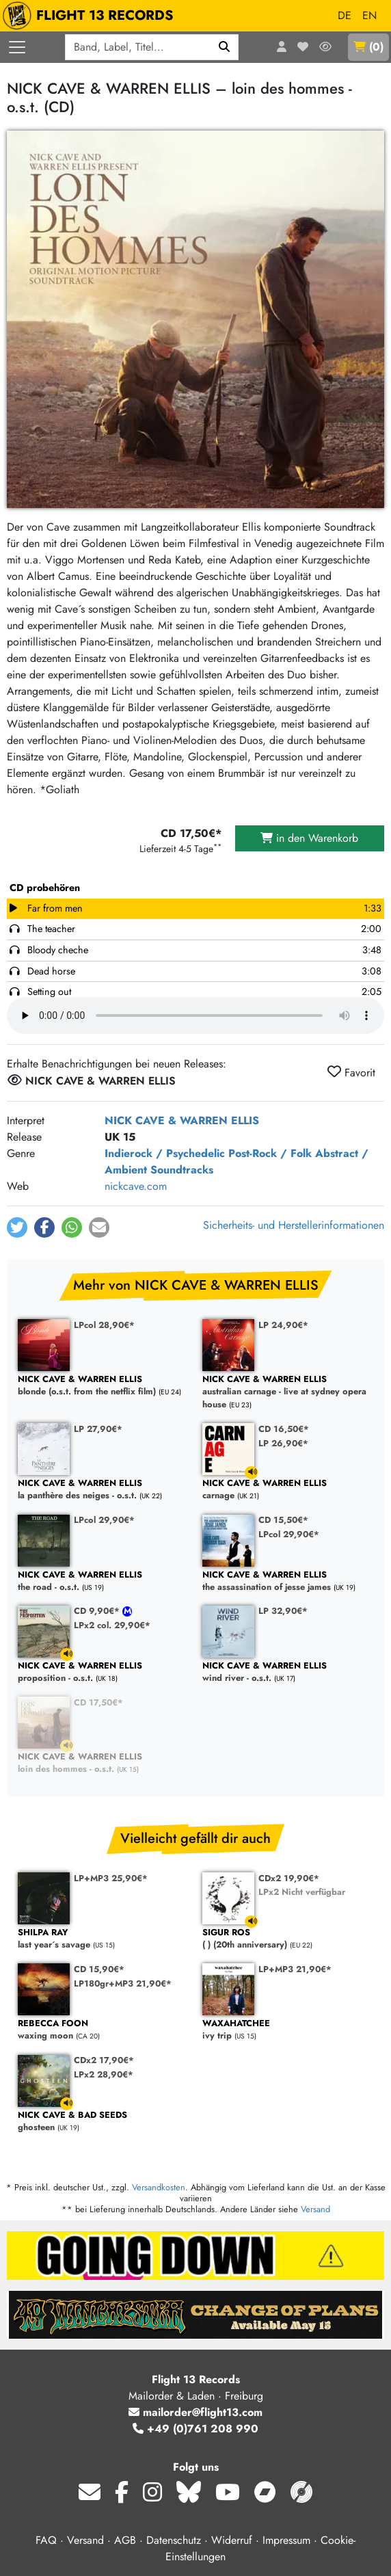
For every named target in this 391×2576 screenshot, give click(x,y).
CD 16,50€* (283, 1428)
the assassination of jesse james (287, 1581)
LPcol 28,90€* (104, 1324)
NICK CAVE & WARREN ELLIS (182, 1120)
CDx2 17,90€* (104, 2060)
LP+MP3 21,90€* (295, 1969)
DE (344, 15)
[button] (17, 1227)
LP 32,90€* (283, 1610)
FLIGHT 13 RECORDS (91, 15)
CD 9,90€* (98, 1610)
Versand (315, 2209)
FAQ (46, 2540)
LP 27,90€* (98, 1428)
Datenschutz (173, 2540)
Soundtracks (181, 1170)
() (368, 47)
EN (369, 15)
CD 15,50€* (283, 1519)
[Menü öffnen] (17, 47)
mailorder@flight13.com (195, 2412)
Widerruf (231, 2540)
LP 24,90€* (283, 1324)
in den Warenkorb (309, 838)
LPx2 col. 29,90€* (112, 1625)
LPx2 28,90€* (103, 2074)
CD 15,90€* (99, 1969)
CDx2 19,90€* (288, 1878)
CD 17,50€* (98, 1702)
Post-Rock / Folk (270, 1153)
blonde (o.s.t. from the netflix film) (103, 1386)
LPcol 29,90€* (104, 1519)
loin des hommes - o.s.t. (103, 1763)
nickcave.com (136, 1186)
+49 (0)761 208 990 (195, 2428)
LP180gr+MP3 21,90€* (123, 1983)
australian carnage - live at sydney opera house (287, 1392)
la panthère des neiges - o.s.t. (103, 1490)
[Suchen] (225, 47)
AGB (125, 2540)
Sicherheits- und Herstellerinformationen (293, 1225)
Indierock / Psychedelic (165, 1153)
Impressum (286, 2540)
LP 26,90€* (283, 1443)
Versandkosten (158, 2187)
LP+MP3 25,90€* (111, 1878)
